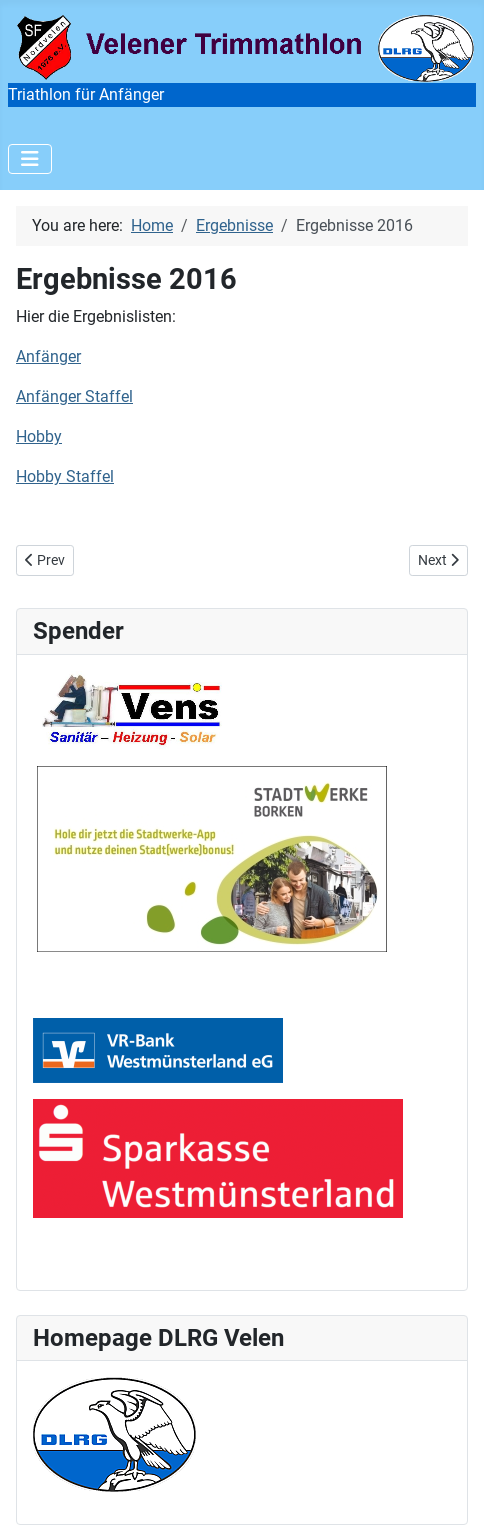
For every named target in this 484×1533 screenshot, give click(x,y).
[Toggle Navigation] (30, 159)
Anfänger (48, 356)
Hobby (39, 436)
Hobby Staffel (65, 476)
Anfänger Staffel (74, 396)
